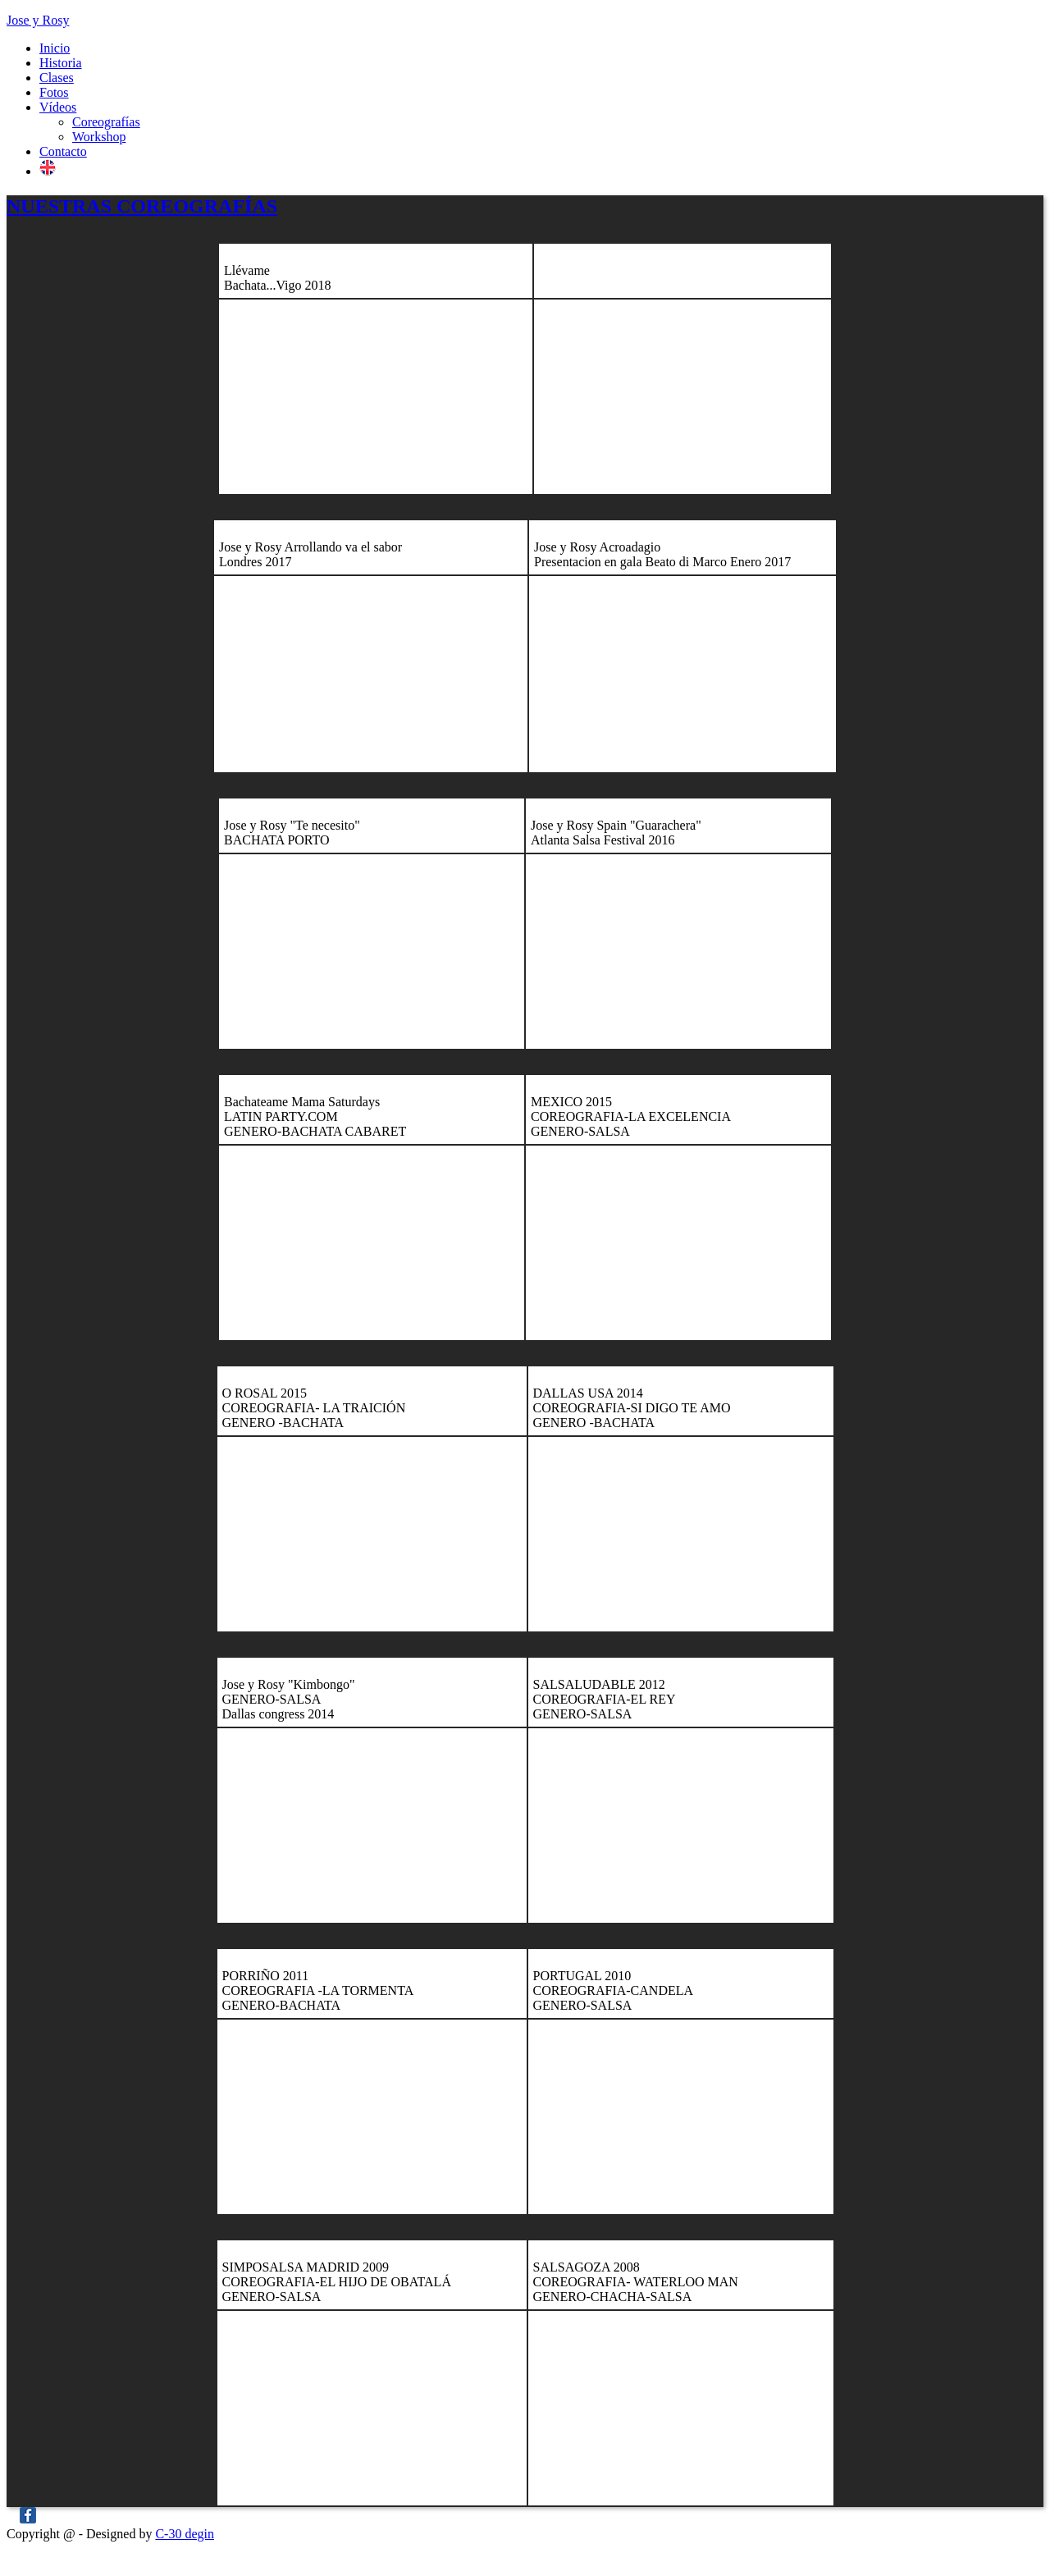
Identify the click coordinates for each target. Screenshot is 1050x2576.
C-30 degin (184, 2534)
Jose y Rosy (38, 20)
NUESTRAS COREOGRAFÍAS (142, 206)
